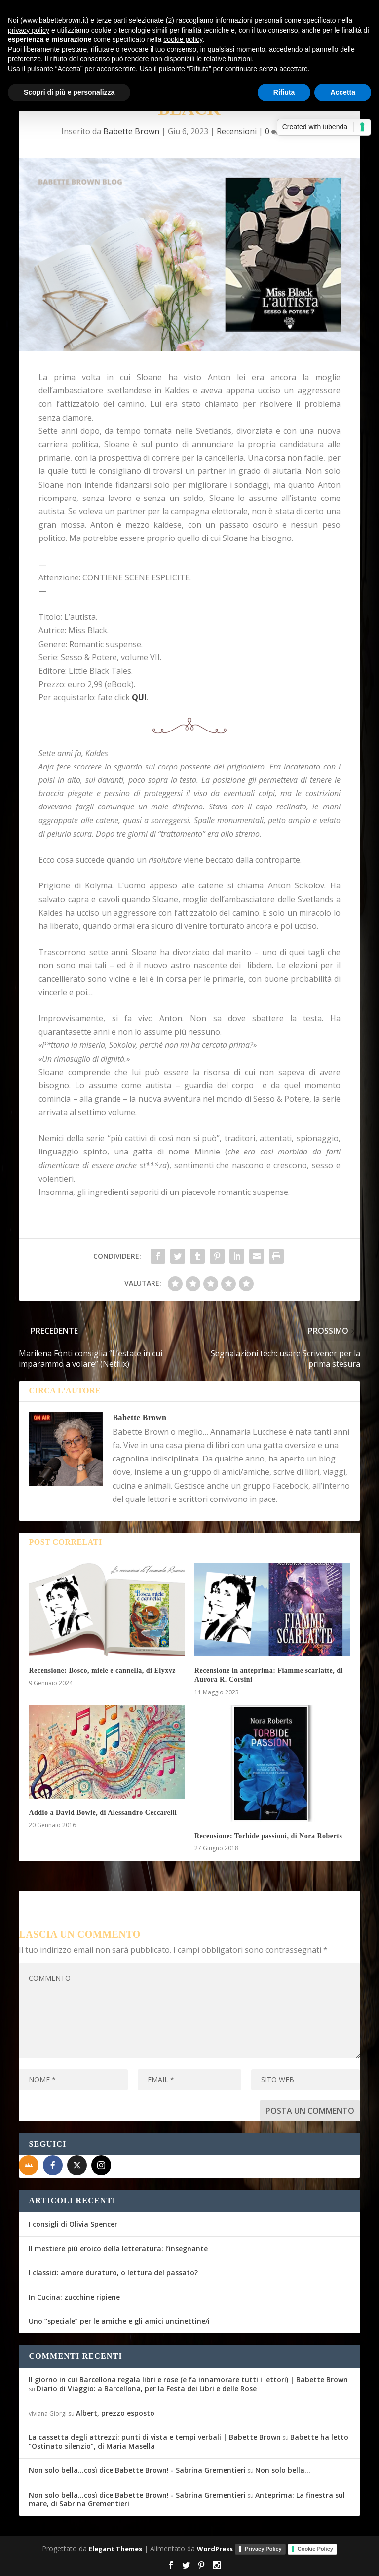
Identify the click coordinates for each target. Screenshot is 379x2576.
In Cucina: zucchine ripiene (74, 2297)
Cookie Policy (315, 2549)
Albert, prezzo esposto (115, 2413)
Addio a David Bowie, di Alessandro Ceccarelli (103, 1812)
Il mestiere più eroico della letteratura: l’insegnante (118, 2248)
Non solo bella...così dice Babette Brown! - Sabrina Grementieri (137, 2470)
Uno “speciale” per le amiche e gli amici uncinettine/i (119, 2321)
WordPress (215, 2548)
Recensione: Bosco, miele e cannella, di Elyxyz (102, 1670)
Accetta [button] (342, 92)
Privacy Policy (263, 2549)
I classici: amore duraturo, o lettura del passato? (113, 2272)
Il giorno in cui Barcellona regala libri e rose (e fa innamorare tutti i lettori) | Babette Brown (188, 2379)
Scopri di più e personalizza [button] (69, 92)
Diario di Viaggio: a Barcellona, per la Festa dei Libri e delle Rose (147, 2388)
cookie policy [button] (182, 39)
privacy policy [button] (28, 30)
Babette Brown (131, 131)
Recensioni (237, 131)
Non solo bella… (282, 2470)
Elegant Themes (115, 2548)
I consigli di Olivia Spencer (73, 2224)
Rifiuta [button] (284, 92)
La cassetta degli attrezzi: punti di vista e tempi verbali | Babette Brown (155, 2437)
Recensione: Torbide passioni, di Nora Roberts (268, 1836)
